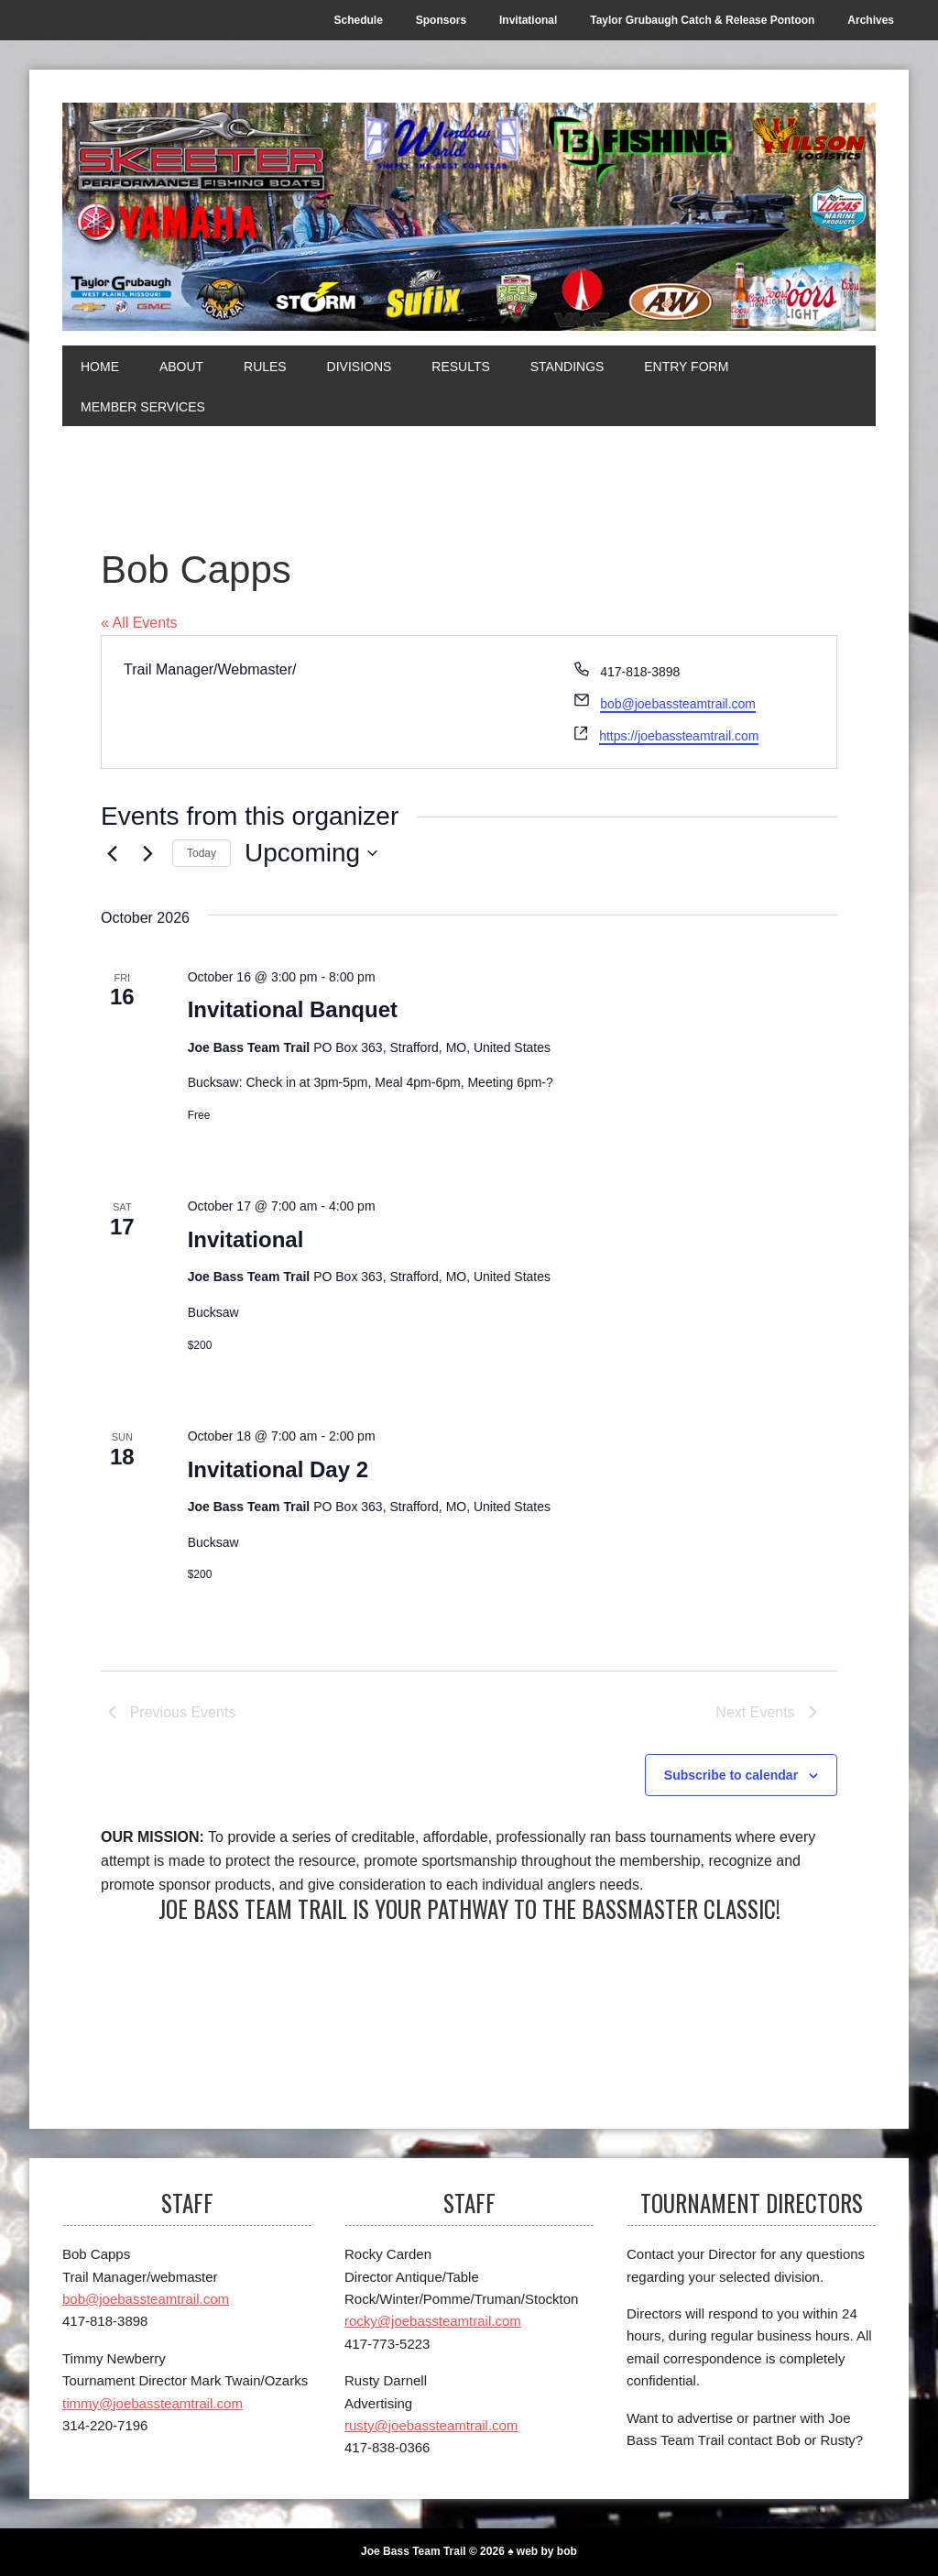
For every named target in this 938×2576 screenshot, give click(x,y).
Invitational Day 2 (278, 1469)
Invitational (246, 1239)
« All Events (139, 622)
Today (201, 853)
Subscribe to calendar (731, 1775)
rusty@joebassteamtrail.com (431, 2425)
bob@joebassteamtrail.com (678, 703)
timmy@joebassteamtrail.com (152, 2403)
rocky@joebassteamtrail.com (432, 2321)
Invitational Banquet (293, 1009)
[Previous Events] (112, 853)
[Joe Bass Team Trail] (469, 217)
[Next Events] (147, 853)
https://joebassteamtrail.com (678, 736)
